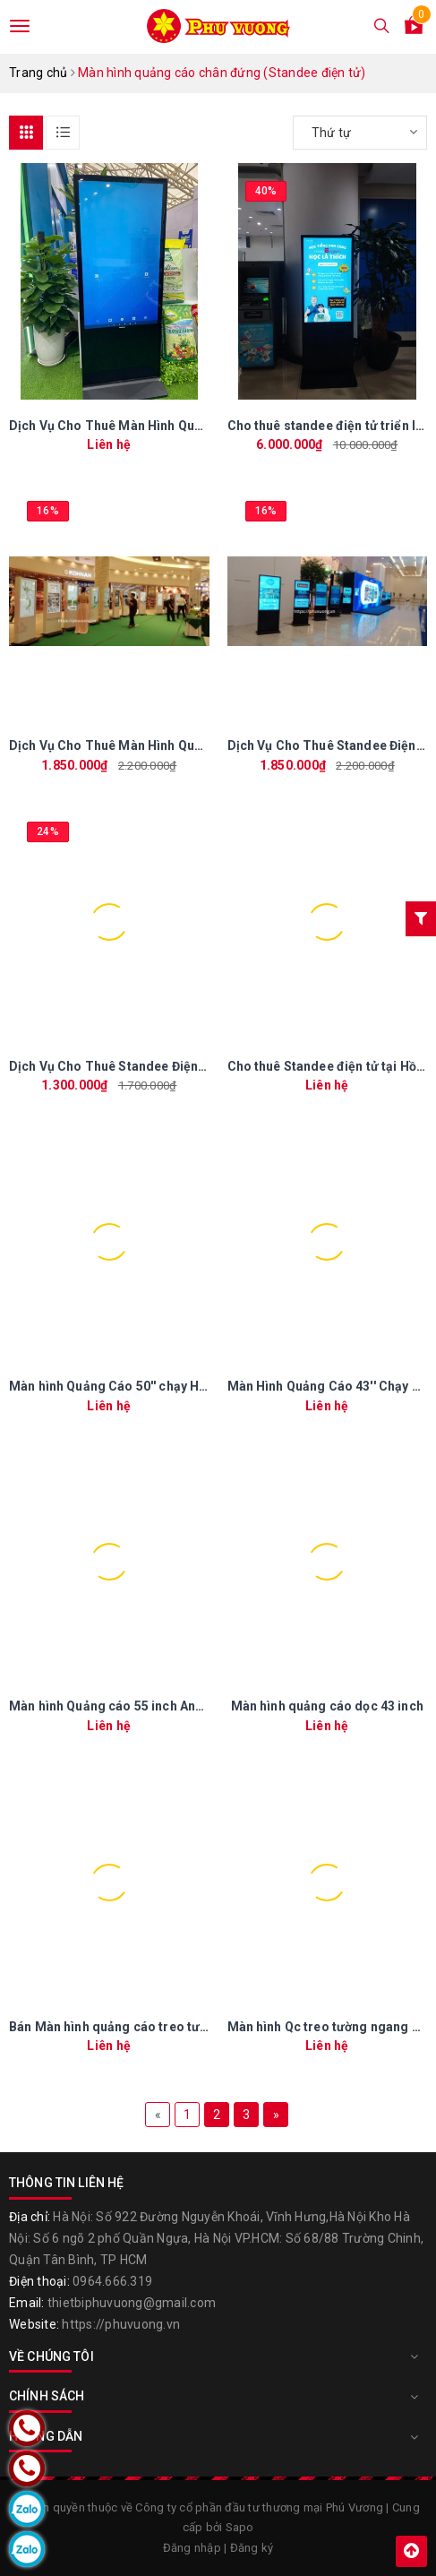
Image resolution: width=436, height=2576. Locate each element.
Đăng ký (252, 2547)
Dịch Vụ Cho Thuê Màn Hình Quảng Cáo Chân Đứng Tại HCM (188, 745)
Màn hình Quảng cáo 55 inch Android (119, 1706)
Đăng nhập (192, 2547)
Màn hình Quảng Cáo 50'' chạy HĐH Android (139, 1386)
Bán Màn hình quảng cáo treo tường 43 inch (139, 2027)
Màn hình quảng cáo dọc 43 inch (327, 1706)
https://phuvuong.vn (121, 2324)
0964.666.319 (112, 2281)
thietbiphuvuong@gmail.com (131, 2303)
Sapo (240, 2527)
